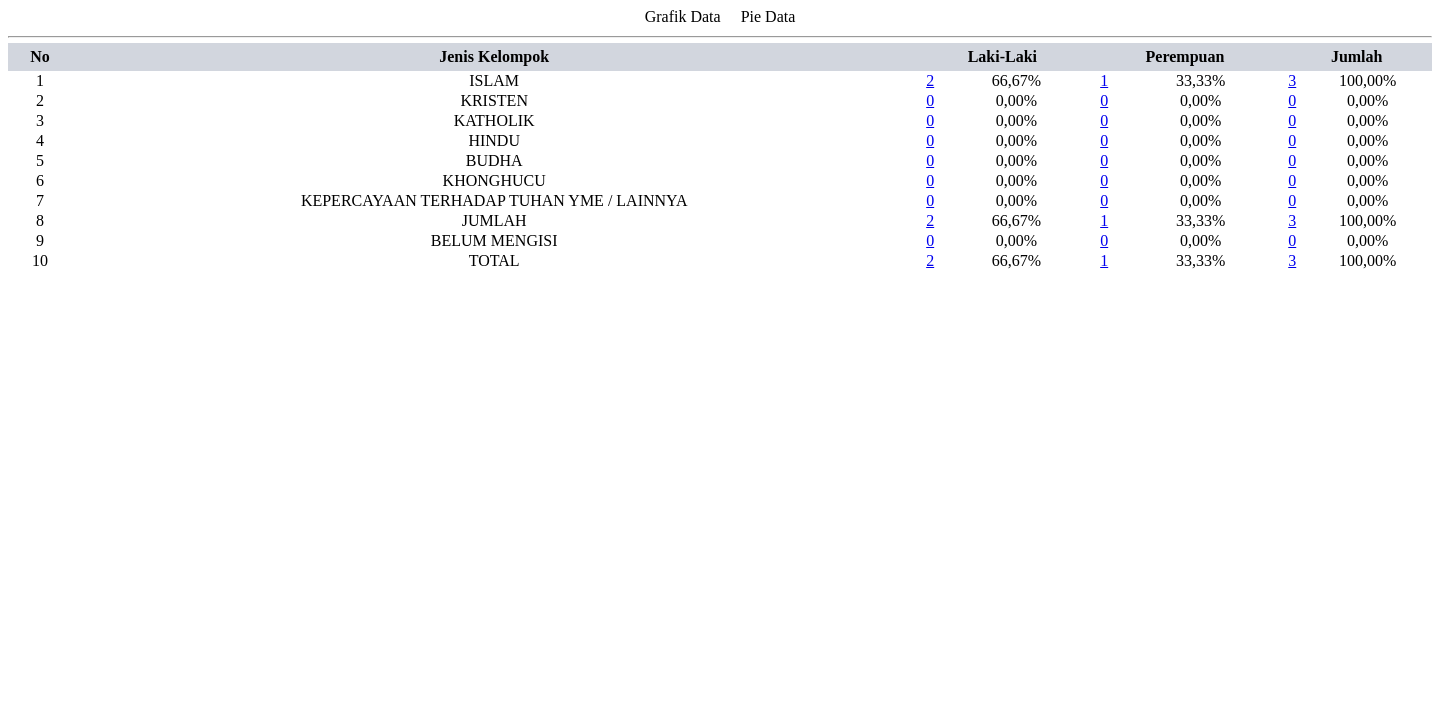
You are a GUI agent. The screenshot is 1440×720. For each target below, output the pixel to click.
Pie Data (768, 16)
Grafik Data (683, 16)
